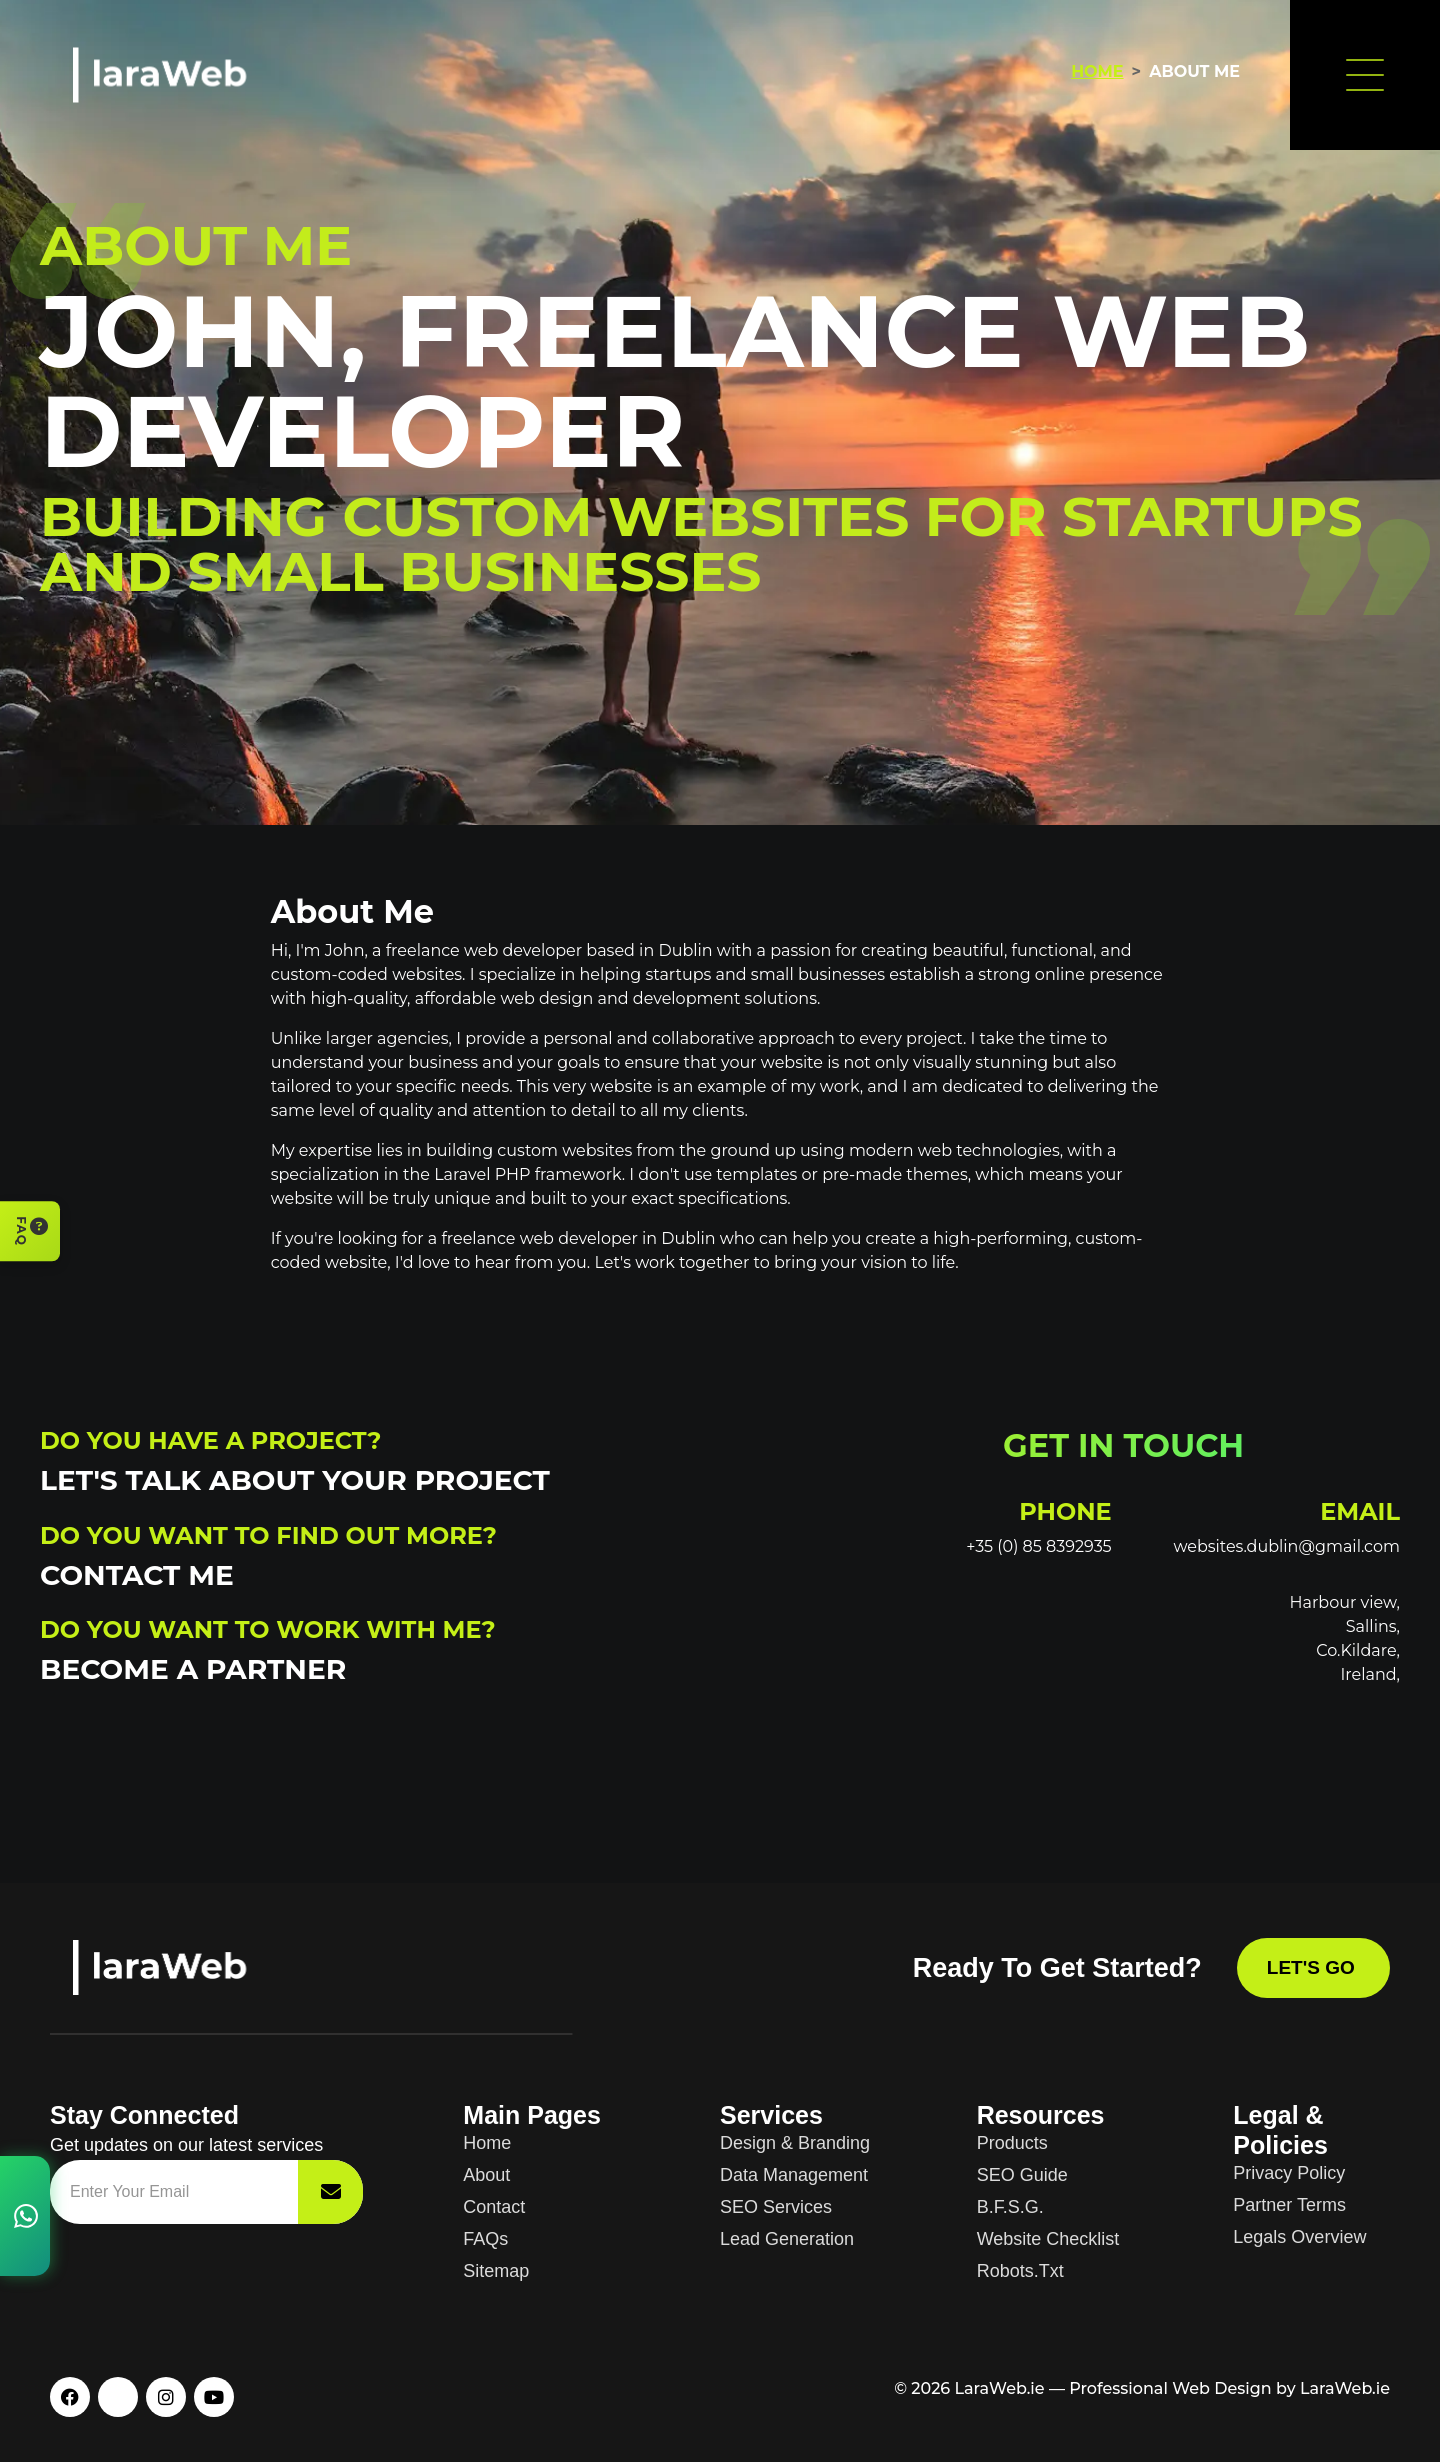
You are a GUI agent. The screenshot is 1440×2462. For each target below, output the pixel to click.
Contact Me (137, 1575)
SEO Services (776, 2207)
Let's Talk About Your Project (295, 1480)
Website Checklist (1048, 2239)
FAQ (31, 1231)
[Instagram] (166, 2397)
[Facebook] (70, 2397)
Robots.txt (1020, 2271)
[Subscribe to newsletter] (330, 2192)
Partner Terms (1289, 2205)
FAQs (485, 2239)
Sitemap (496, 2271)
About (486, 2175)
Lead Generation (787, 2239)
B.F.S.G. (1010, 2207)
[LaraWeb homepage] (175, 1967)
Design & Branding (795, 2143)
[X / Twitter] (118, 2397)
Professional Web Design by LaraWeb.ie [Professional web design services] (1229, 2388)
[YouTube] (214, 2397)
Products (1012, 2143)
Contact (494, 2207)
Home (1097, 71)
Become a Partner (193, 1669)
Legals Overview (1299, 2237)
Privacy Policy (1289, 2173)
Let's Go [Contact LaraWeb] (1313, 1967)
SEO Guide (1022, 2175)
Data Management (794, 2175)
